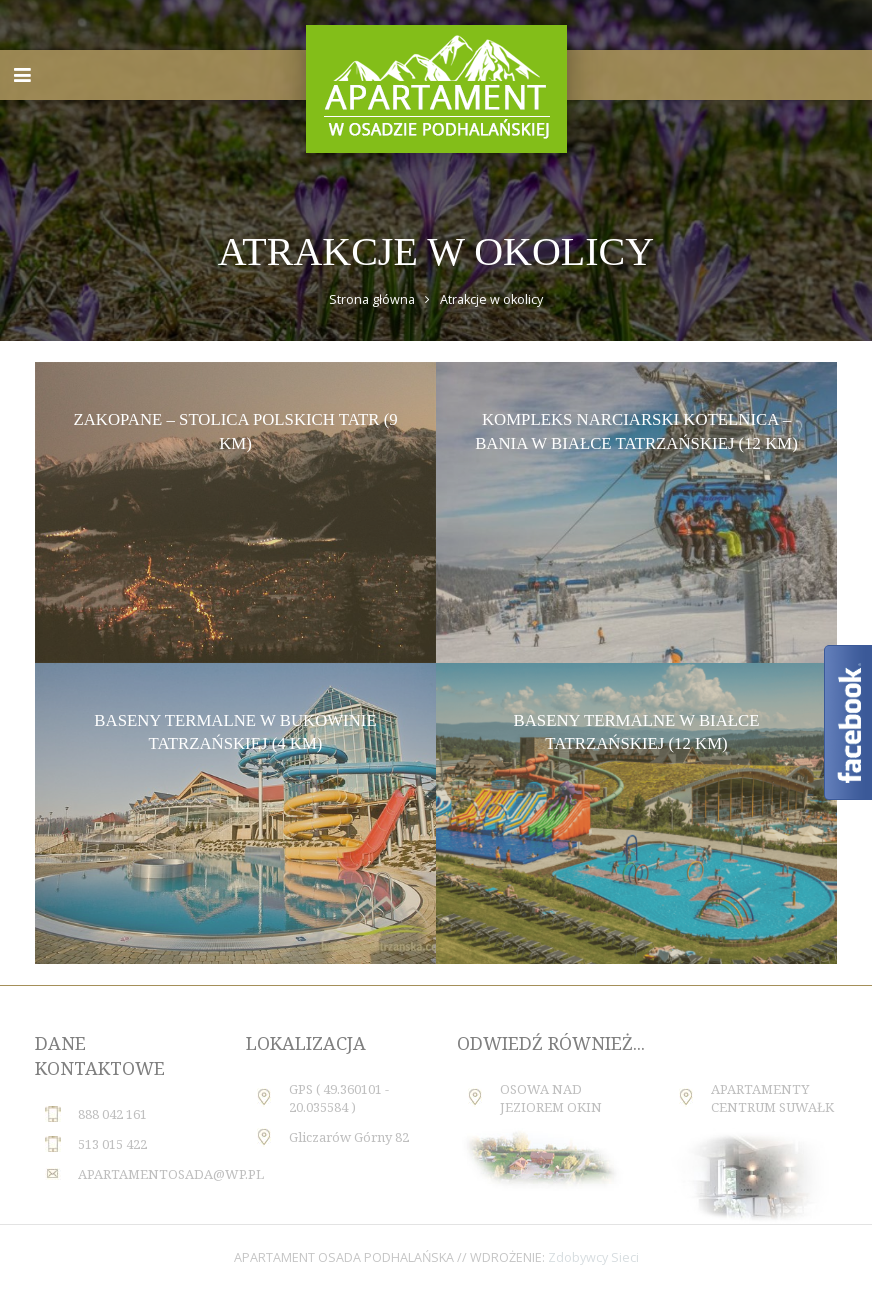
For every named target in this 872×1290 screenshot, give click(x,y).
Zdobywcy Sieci (593, 1257)
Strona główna (372, 299)
